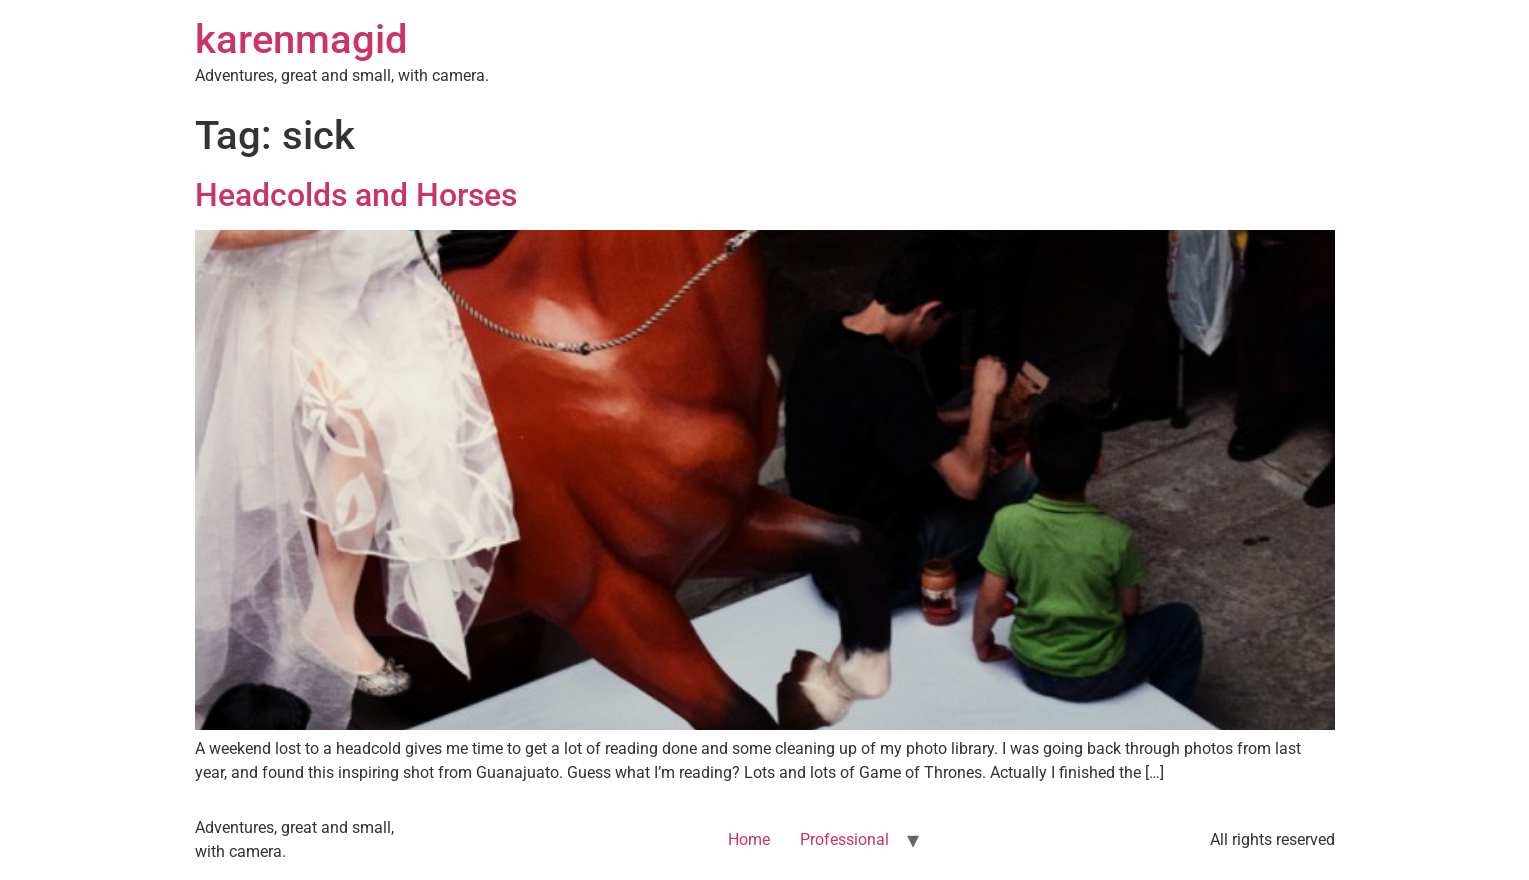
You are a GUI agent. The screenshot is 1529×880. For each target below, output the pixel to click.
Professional (844, 839)
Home (749, 839)
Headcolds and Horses (356, 195)
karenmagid (301, 39)
